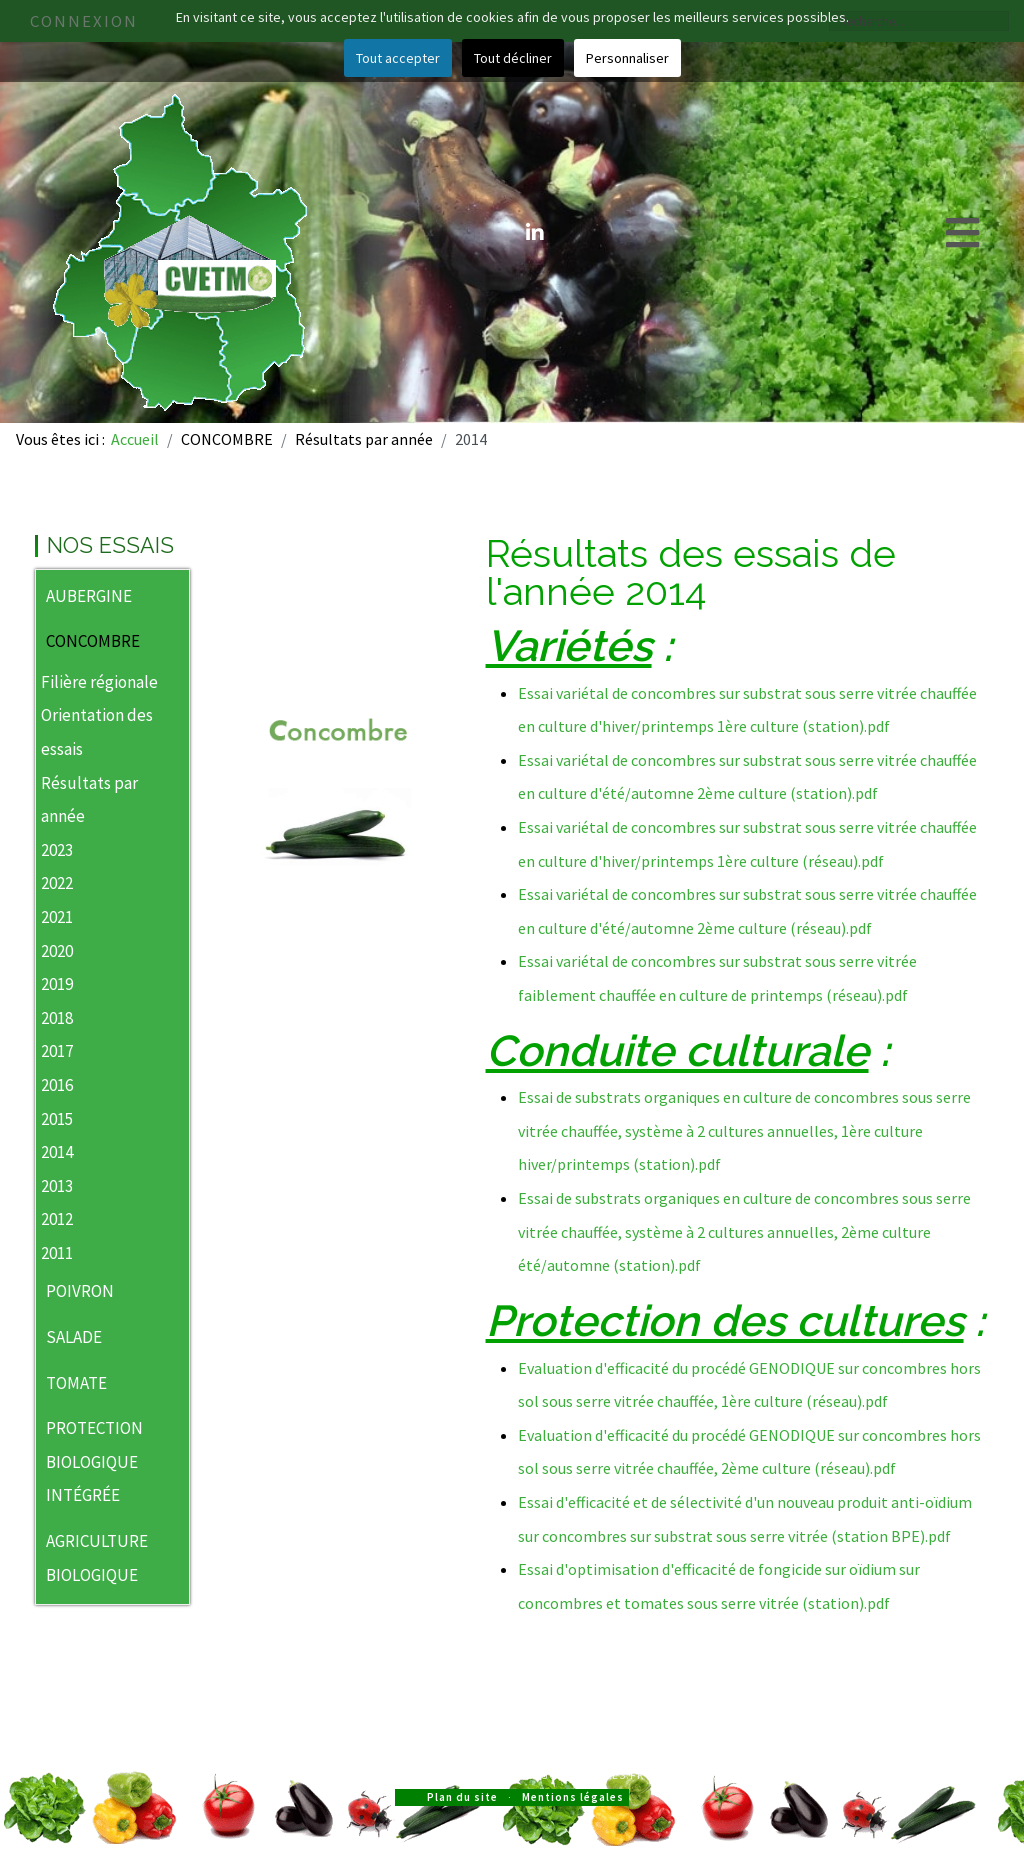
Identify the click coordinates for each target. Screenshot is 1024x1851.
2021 (57, 917)
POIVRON (80, 1291)
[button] (174, 598)
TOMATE (76, 1383)
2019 (57, 984)
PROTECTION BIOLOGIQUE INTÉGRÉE (94, 1461)
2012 (57, 1219)
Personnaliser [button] (627, 58)
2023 (57, 850)
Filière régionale (99, 682)
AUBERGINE (89, 596)
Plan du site (462, 1797)
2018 (57, 1018)
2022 (57, 883)
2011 (57, 1253)
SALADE (74, 1337)
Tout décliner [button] (513, 58)
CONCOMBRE (93, 641)
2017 (57, 1051)
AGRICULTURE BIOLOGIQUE (97, 1558)
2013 (57, 1186)
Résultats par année (89, 800)
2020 (57, 951)
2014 (57, 1152)
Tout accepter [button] (398, 58)
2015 (57, 1119)
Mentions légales (573, 1797)
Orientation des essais (97, 732)
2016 (57, 1085)
